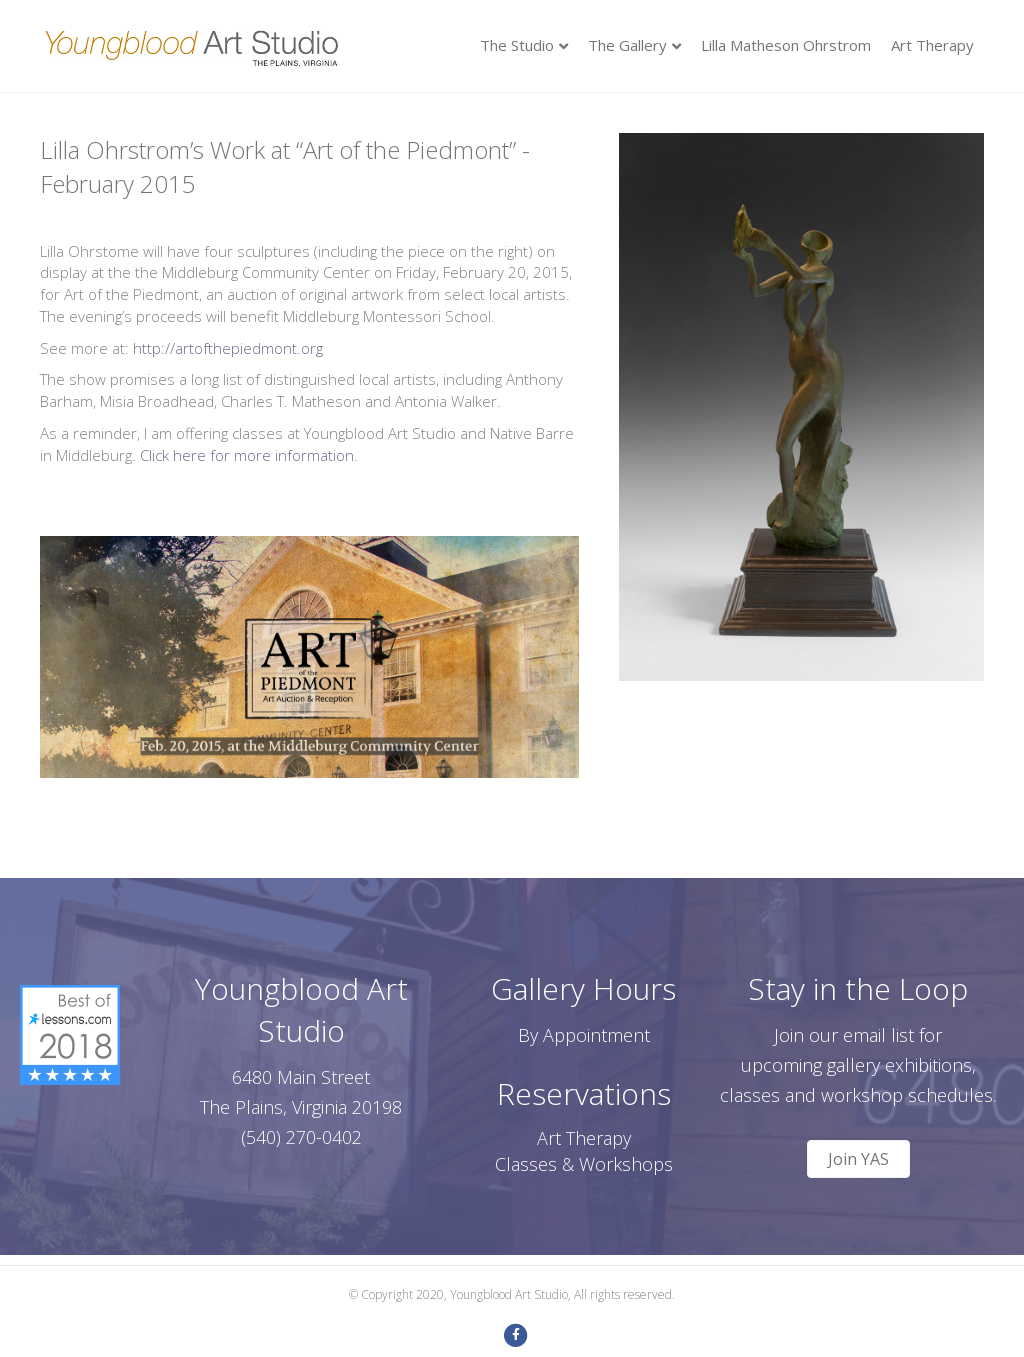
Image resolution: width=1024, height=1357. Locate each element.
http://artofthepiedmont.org (228, 348)
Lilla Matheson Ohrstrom (786, 45)
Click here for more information (247, 455)
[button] (858, 1159)
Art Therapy (932, 45)
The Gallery (627, 45)
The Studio (517, 45)
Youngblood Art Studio (301, 1009)
